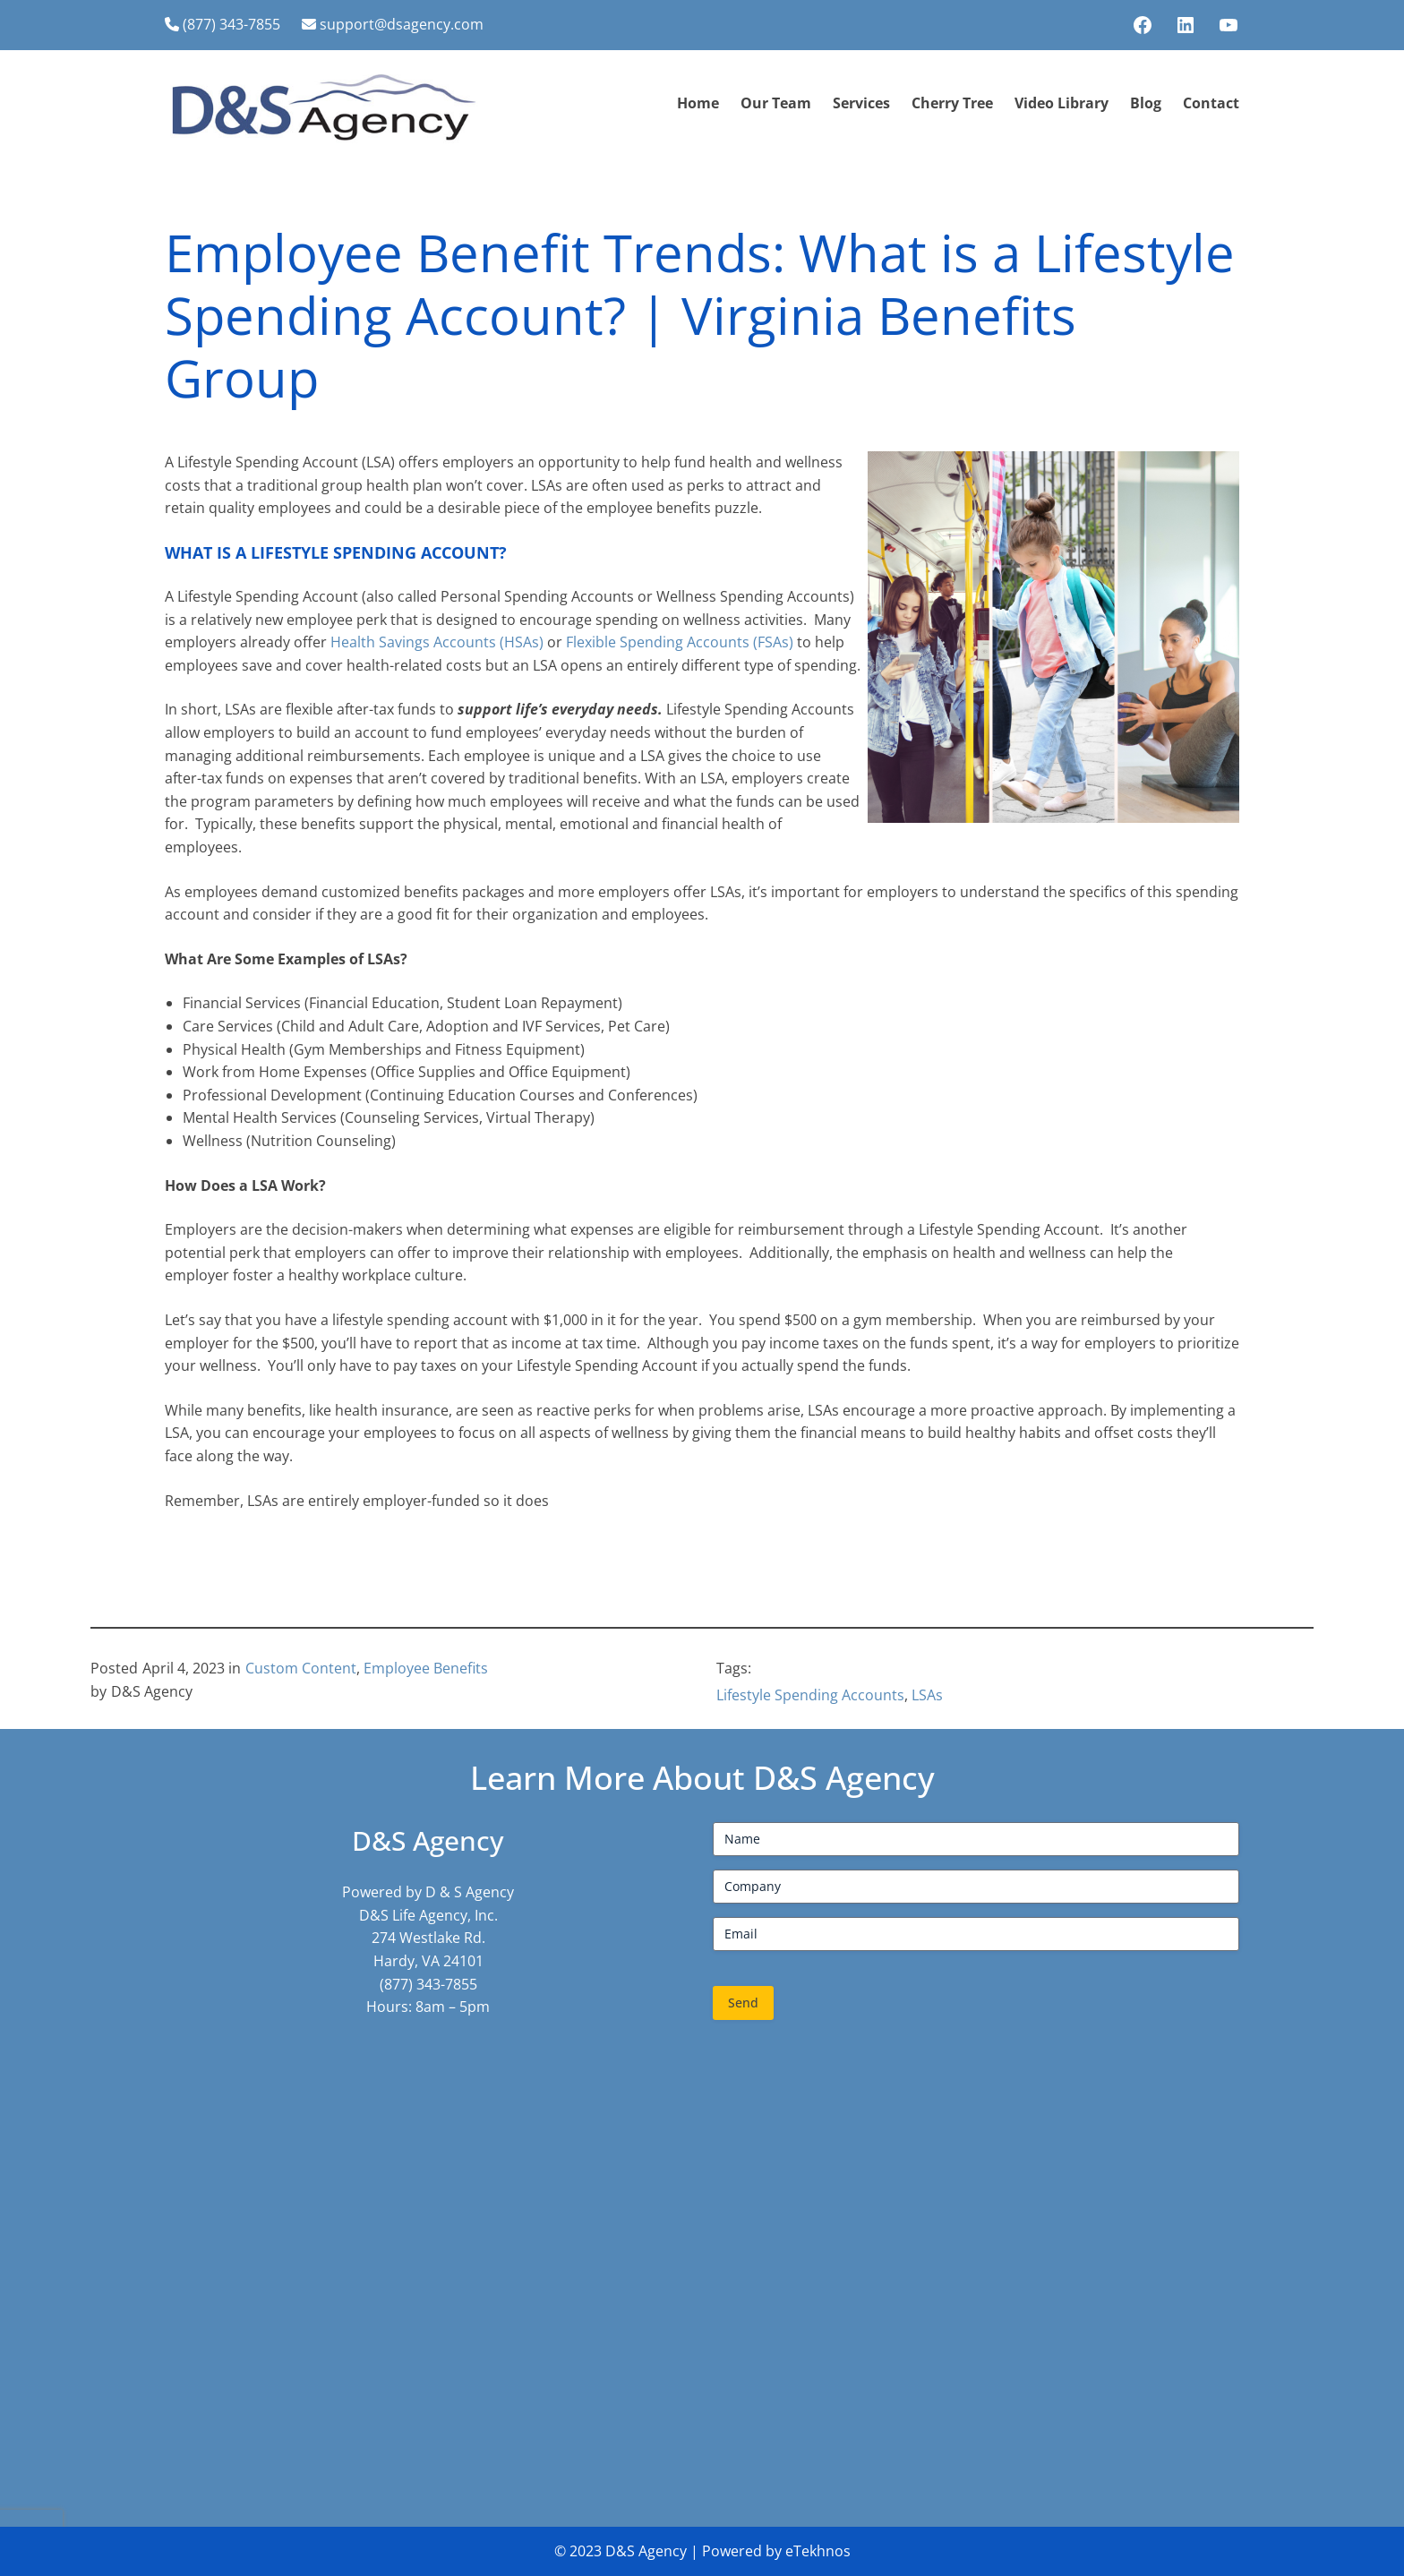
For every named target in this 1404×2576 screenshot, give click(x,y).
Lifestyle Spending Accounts (810, 1695)
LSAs (927, 1695)
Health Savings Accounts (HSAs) (438, 642)
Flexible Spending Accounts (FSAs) (681, 642)
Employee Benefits (426, 1668)
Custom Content (300, 1668)
